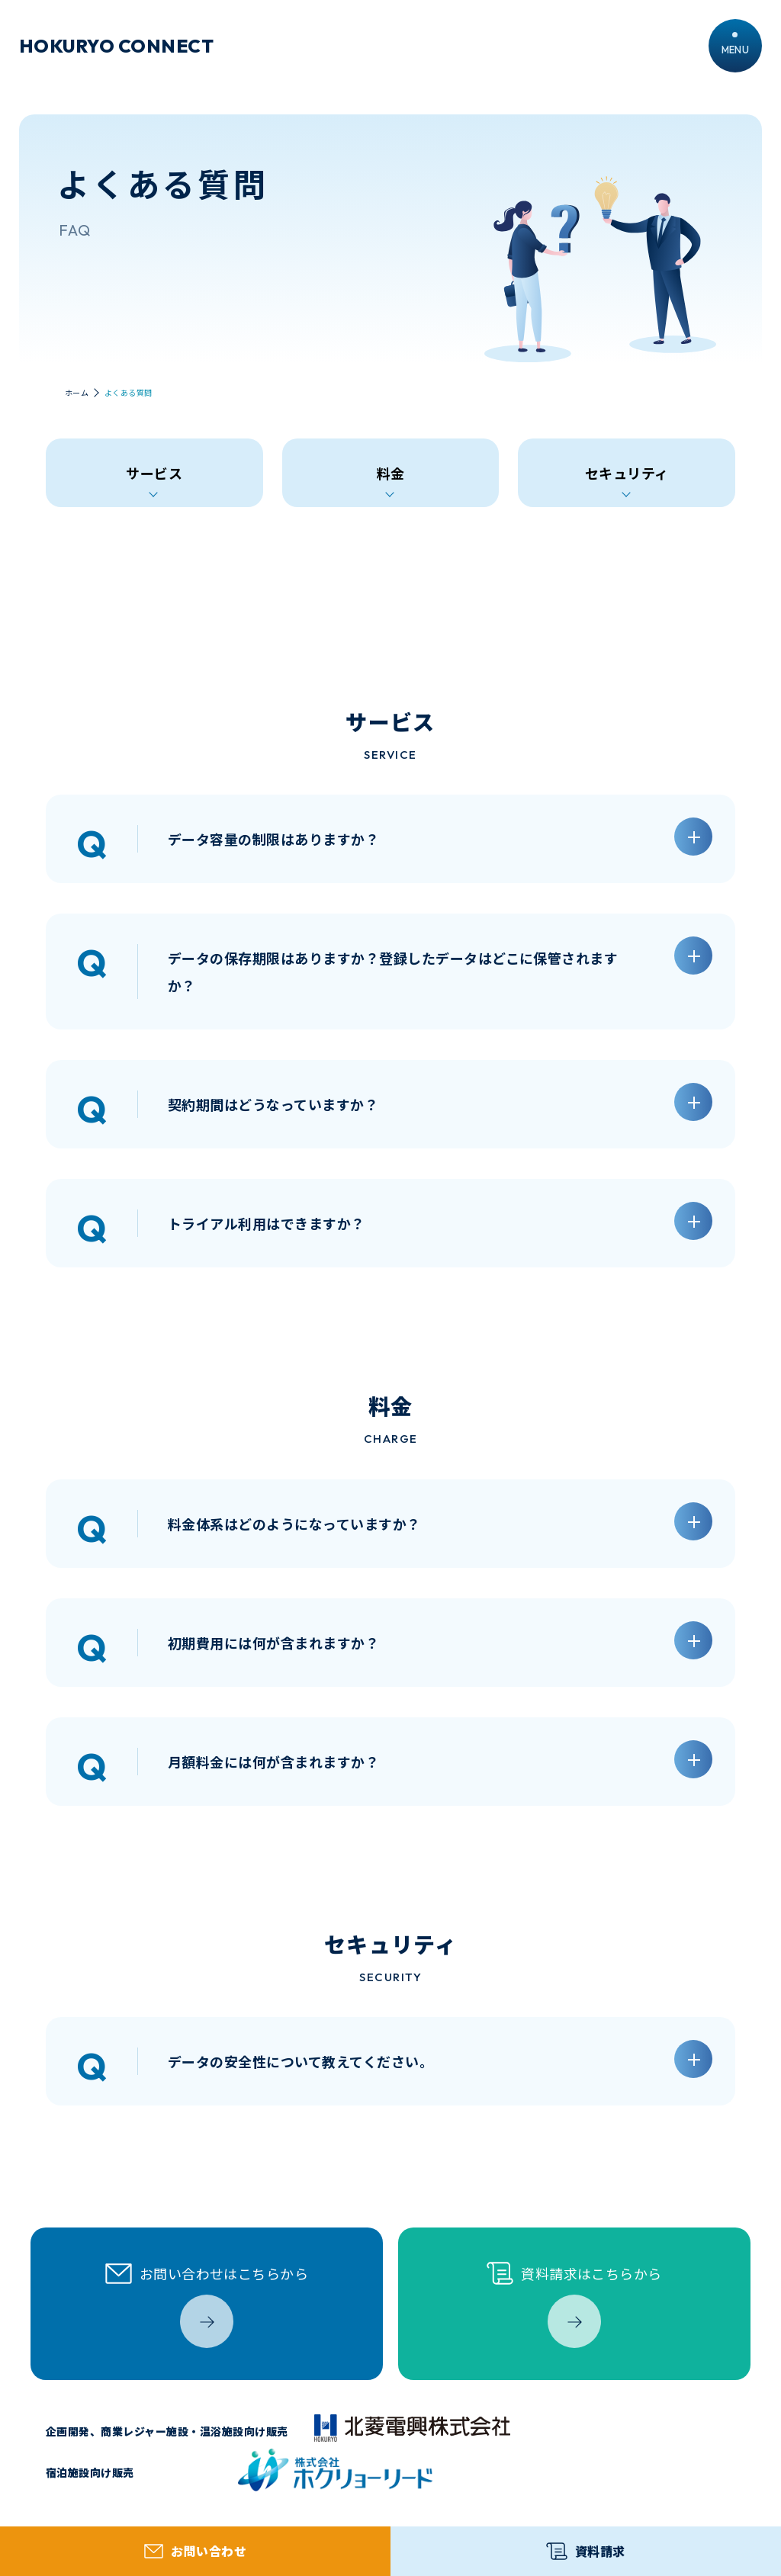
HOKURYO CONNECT (116, 45)
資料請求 (585, 2551)
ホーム (76, 392)
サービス (154, 473)
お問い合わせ (195, 2551)
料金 (391, 473)
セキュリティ (627, 473)
